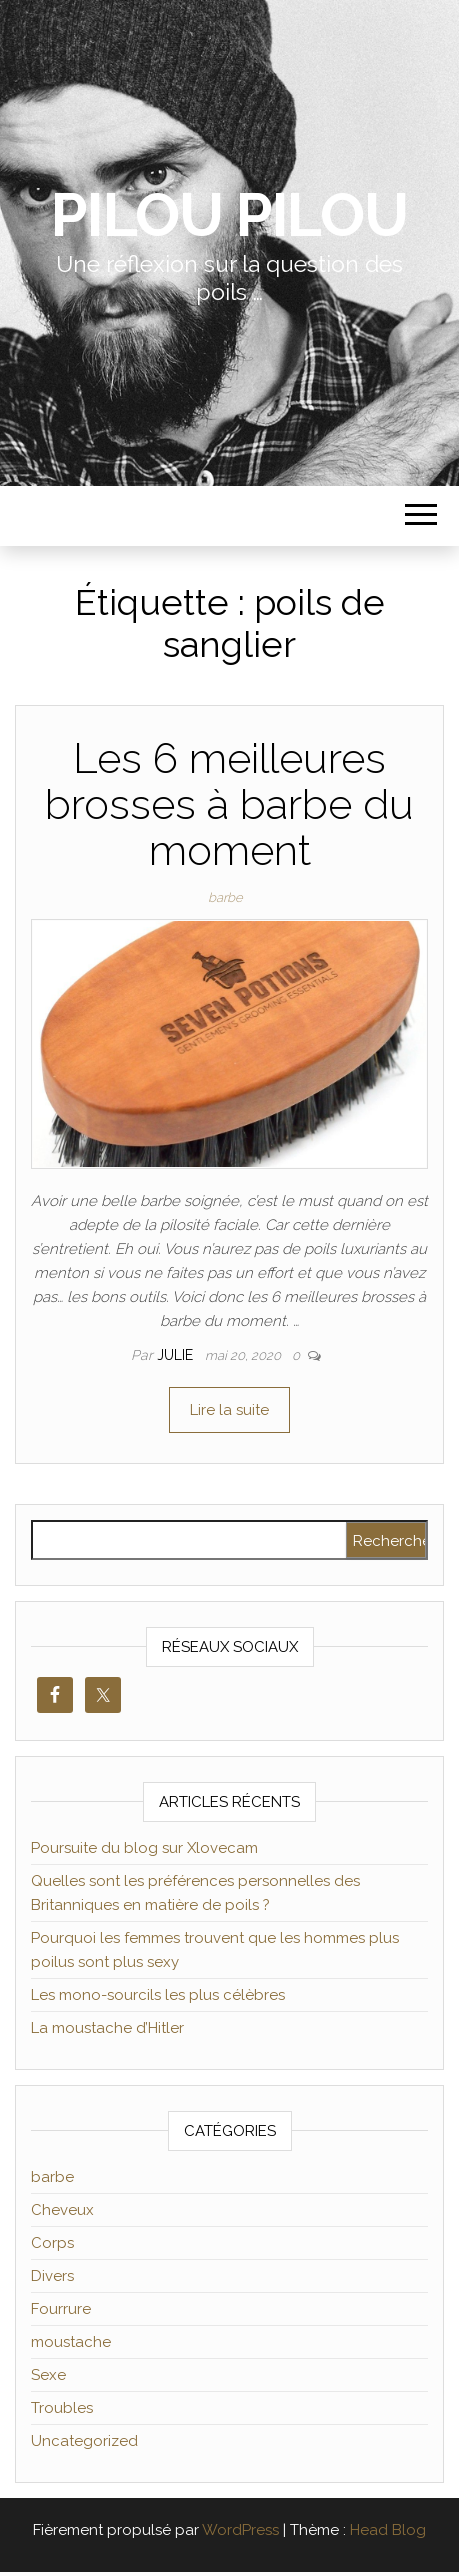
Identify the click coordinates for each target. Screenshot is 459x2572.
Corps (52, 2243)
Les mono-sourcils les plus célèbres (158, 1995)
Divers (52, 2276)
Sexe (48, 2375)
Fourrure (61, 2309)
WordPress (240, 2530)
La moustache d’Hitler (107, 2028)
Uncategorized (84, 2441)
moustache (71, 2342)
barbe (225, 897)
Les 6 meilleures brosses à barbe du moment (229, 804)
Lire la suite (229, 1410)
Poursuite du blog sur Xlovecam (144, 1848)
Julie (177, 1355)
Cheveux (62, 2210)
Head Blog (388, 2530)
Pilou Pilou (229, 215)
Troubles (62, 2408)
